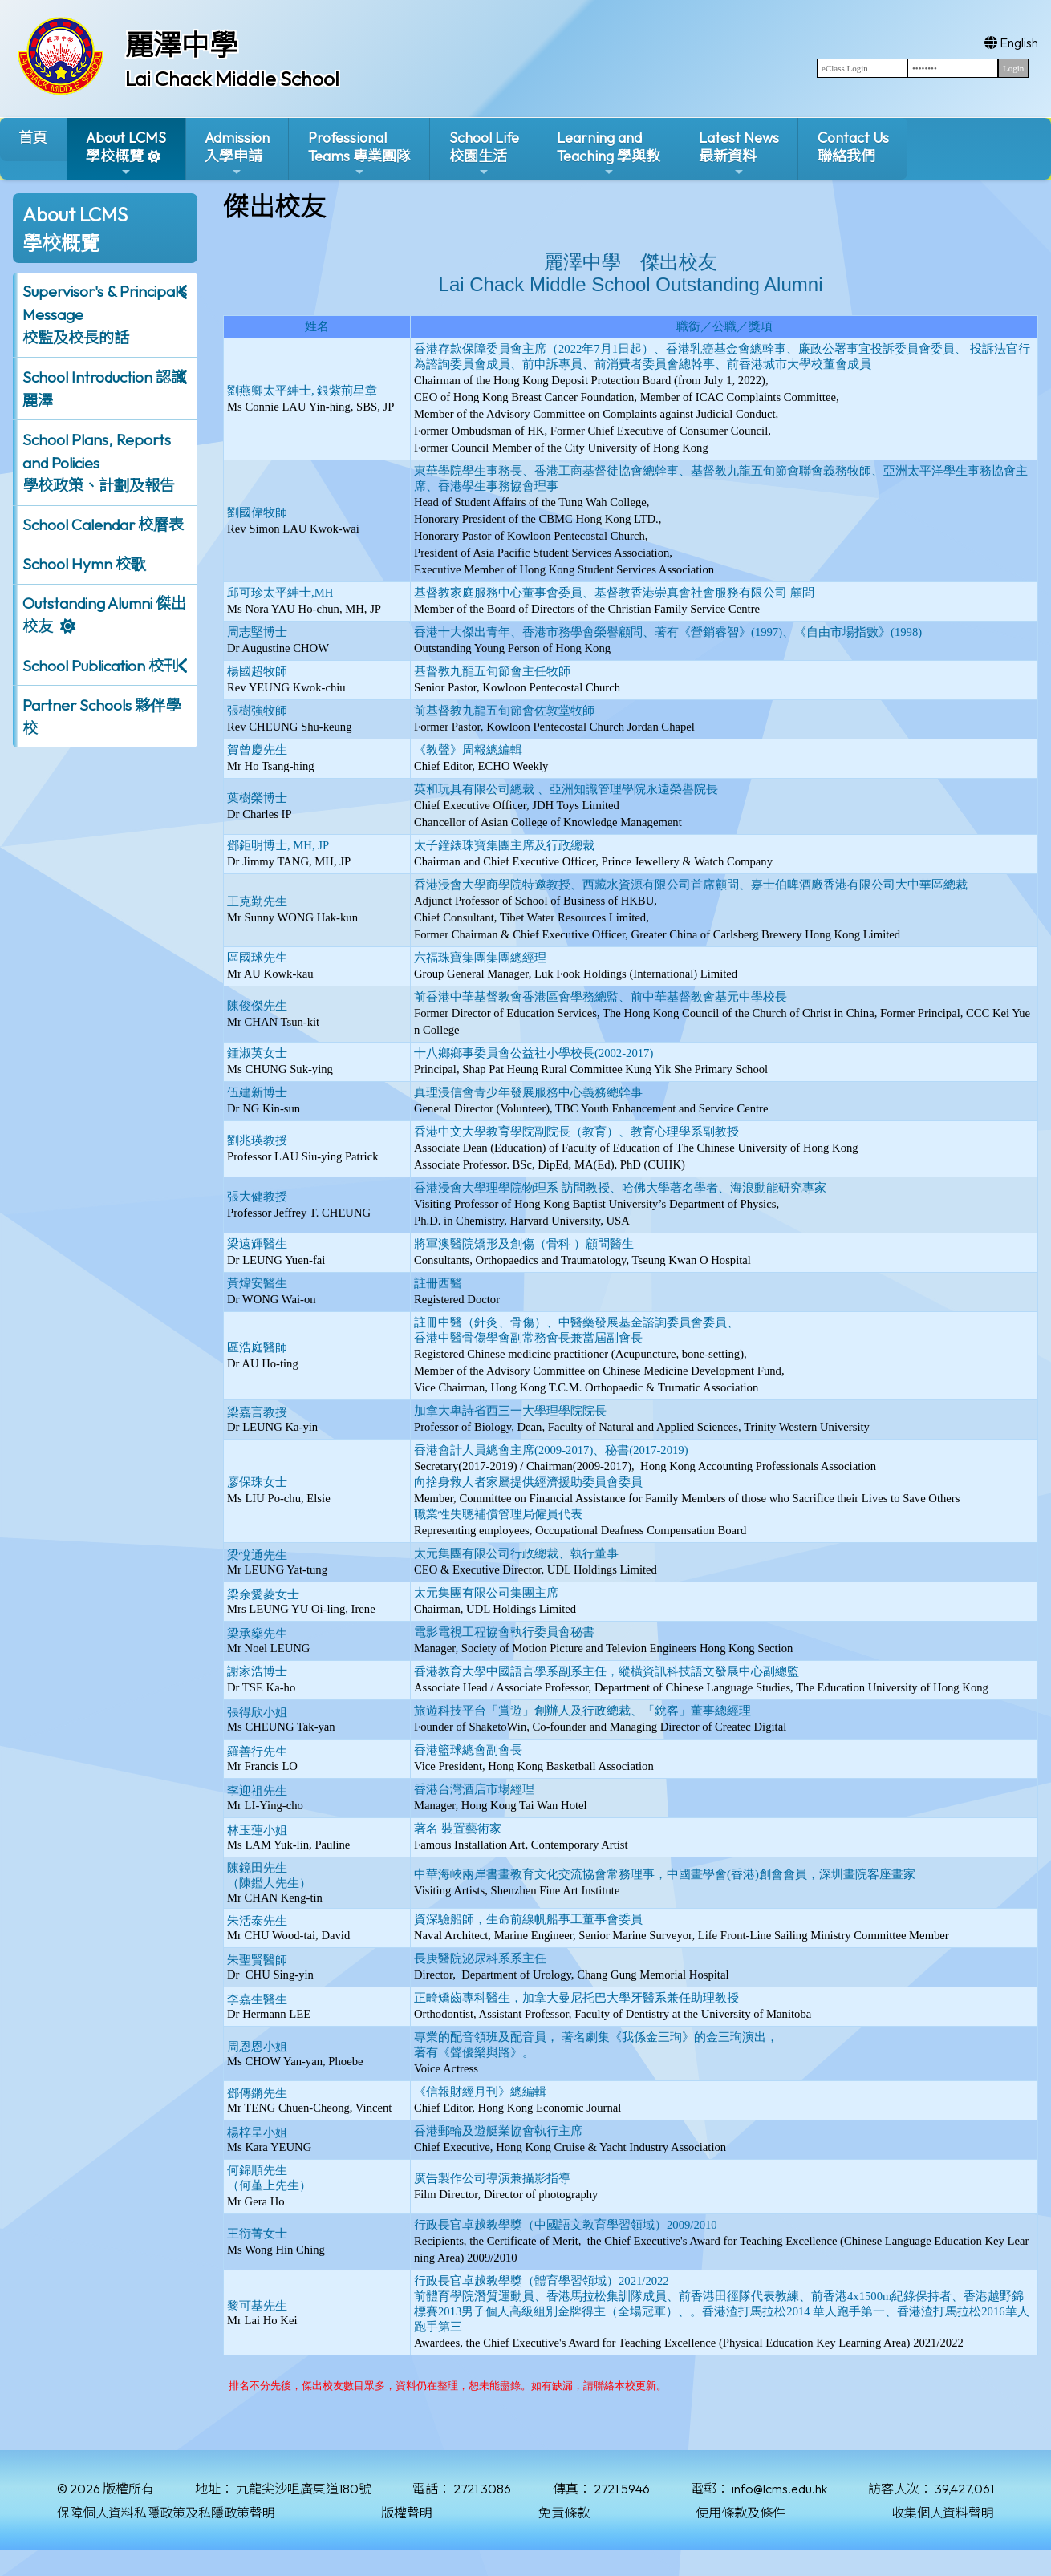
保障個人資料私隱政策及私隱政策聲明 (166, 2513)
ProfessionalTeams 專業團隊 (359, 153)
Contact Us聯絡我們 (853, 146)
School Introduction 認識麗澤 (104, 388)
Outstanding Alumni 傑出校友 (104, 614)
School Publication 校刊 (100, 665)
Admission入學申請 (237, 153)
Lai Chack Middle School (232, 78)
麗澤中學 (181, 45)
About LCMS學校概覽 (126, 153)
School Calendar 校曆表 (103, 524)
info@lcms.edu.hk (779, 2489)
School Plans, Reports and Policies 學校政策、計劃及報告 (98, 463)
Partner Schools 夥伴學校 (101, 716)
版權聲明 (406, 2513)
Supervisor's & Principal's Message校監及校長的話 (104, 314)
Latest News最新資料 (739, 153)
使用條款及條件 (740, 2513)
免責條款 (564, 2513)
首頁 (32, 137)
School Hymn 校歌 (84, 563)
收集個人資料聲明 (942, 2513)
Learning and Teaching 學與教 (608, 153)
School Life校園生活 (484, 153)
